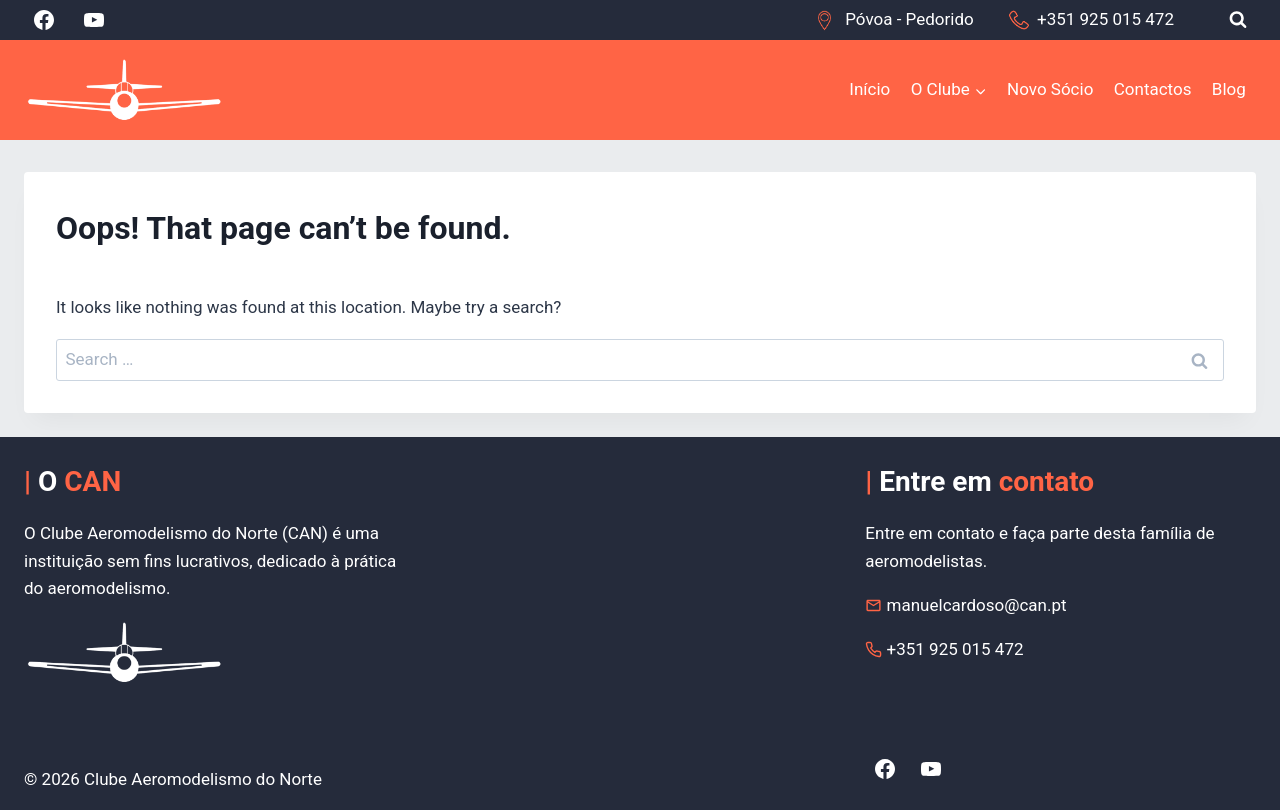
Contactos (1153, 89)
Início (869, 89)
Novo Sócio (1050, 89)
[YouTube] (94, 20)
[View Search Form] (1238, 20)
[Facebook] (44, 20)
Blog (1229, 89)
